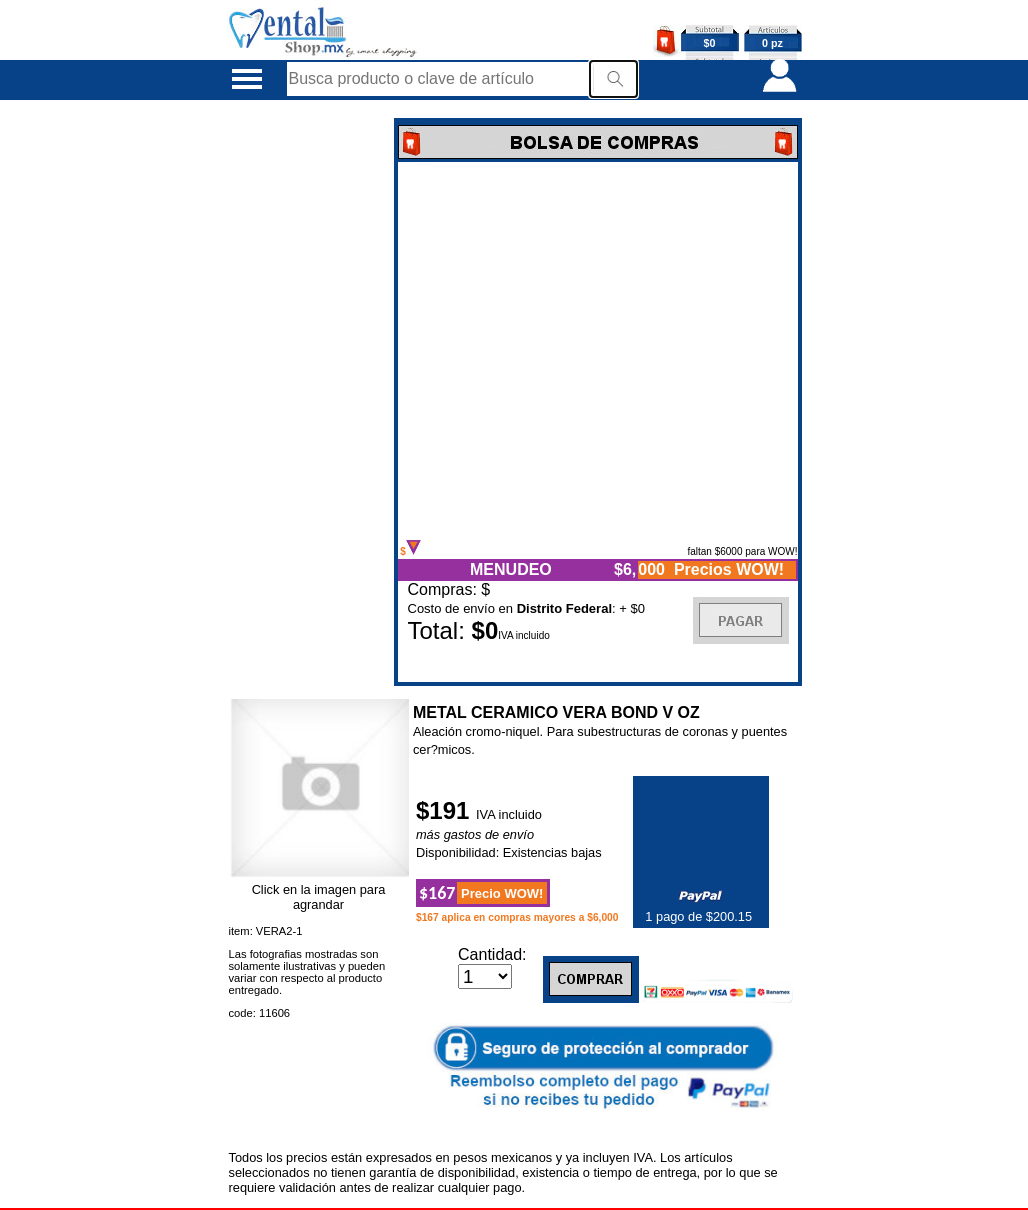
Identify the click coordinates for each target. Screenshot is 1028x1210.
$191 (446, 810)
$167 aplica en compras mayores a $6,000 (517, 917)
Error (598, 351)
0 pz (772, 43)
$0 (710, 43)
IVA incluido (509, 814)
